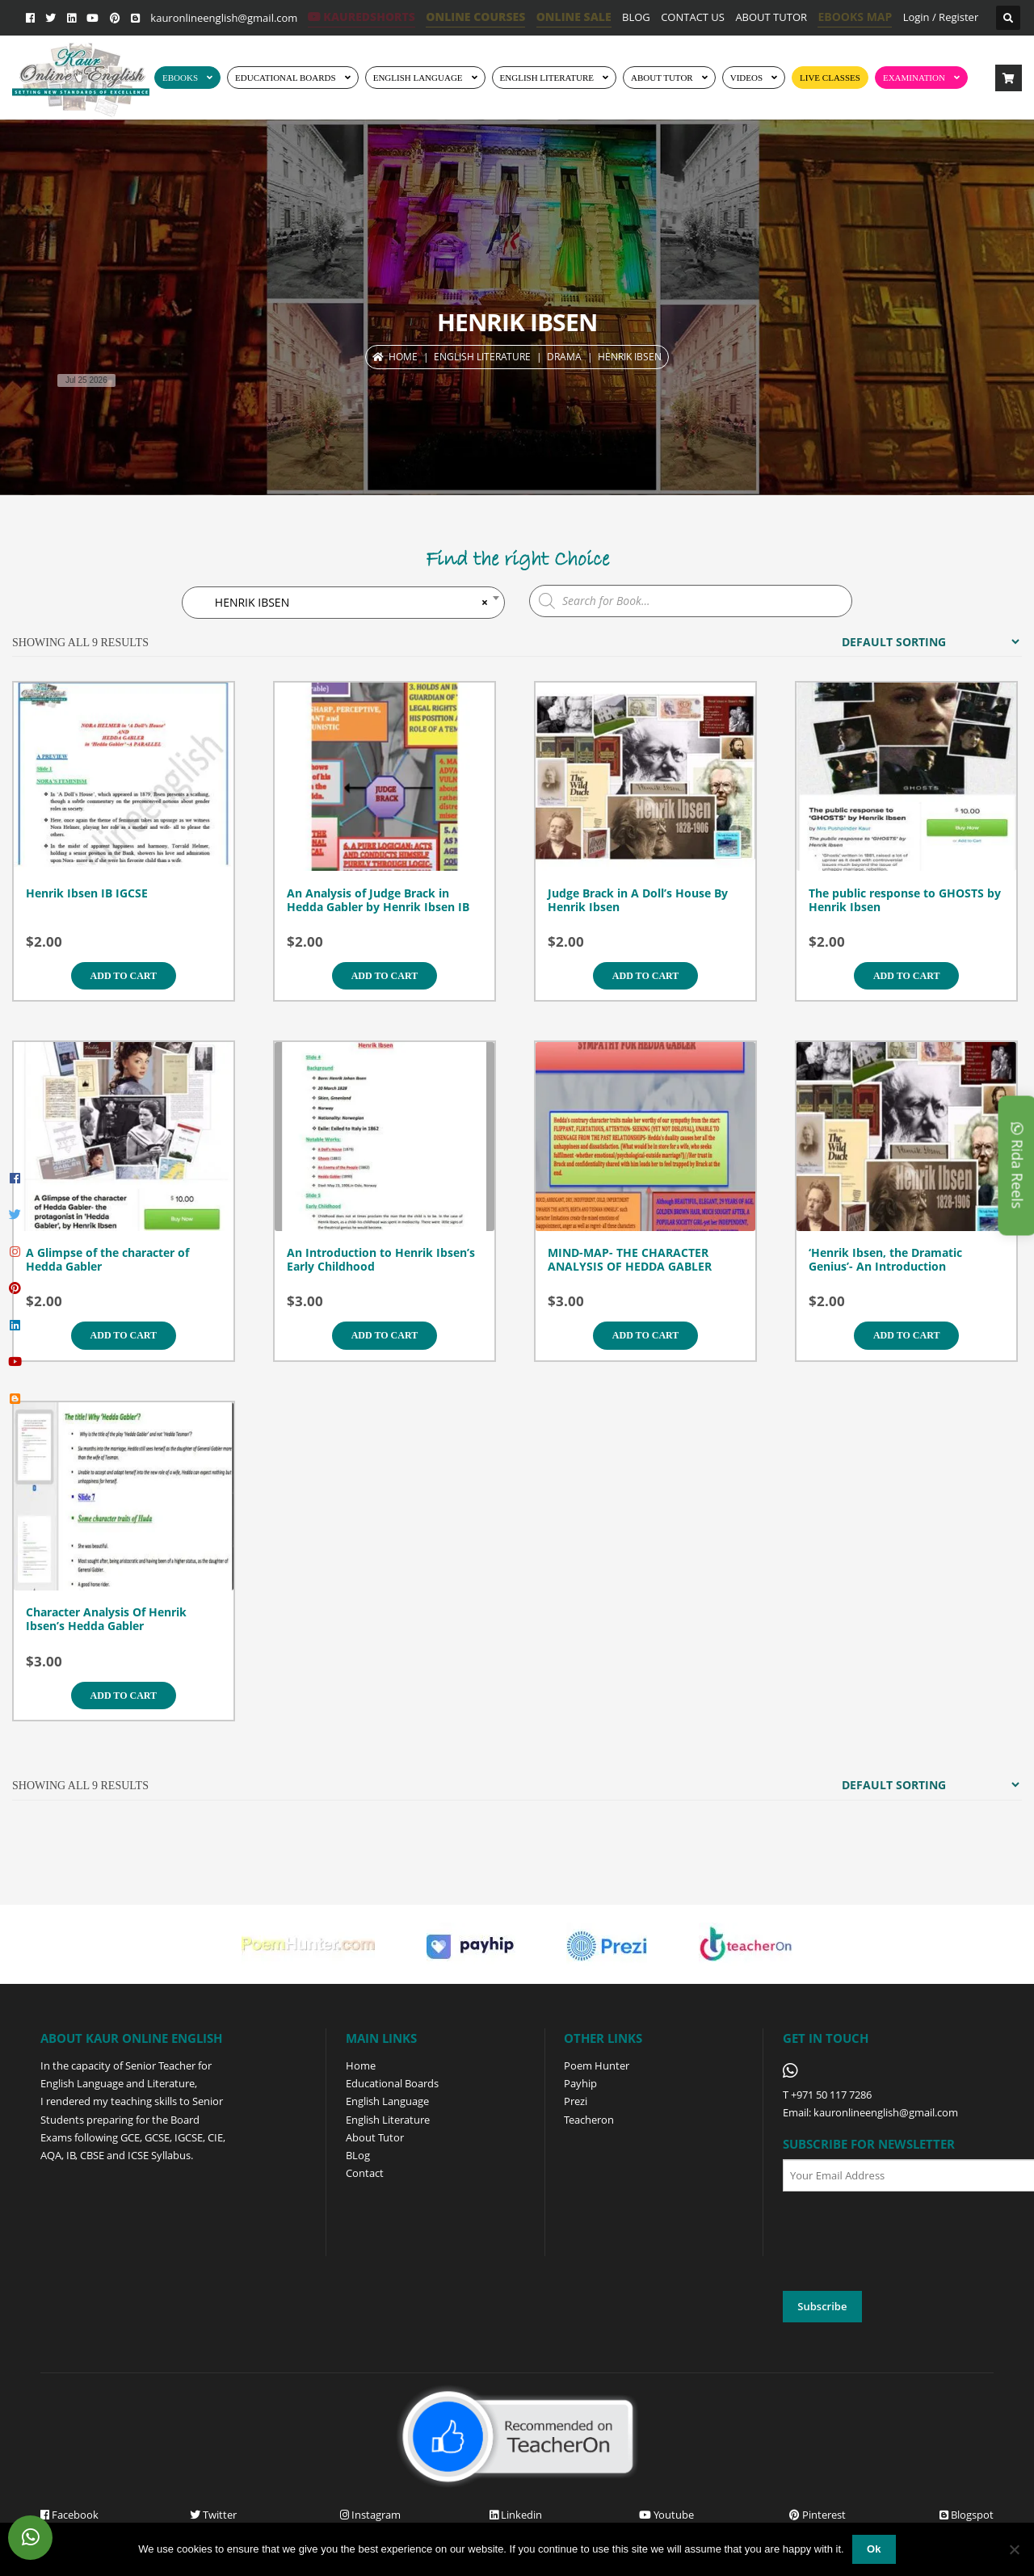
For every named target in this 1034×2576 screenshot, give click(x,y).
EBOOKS (180, 77)
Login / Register (941, 17)
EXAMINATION (914, 77)
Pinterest (817, 2514)
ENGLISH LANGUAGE (418, 77)
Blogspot (966, 2514)
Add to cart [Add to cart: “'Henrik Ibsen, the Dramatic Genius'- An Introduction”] (906, 1335)
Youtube (666, 2514)
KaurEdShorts (361, 16)
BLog (358, 2155)
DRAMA (564, 356)
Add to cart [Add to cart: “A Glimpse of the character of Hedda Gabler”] (123, 1335)
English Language (387, 2101)
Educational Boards (392, 2083)
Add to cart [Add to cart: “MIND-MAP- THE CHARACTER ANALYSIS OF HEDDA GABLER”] (645, 1335)
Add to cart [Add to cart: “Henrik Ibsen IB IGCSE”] (123, 975)
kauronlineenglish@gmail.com (223, 18)
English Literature (547, 77)
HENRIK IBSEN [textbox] (342, 602)
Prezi (575, 2101)
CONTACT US (693, 17)
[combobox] (343, 602)
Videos (746, 77)
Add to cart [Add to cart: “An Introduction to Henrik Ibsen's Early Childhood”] (384, 1335)
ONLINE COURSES (475, 16)
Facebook (69, 2514)
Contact (365, 2173)
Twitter (213, 2514)
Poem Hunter (596, 2065)
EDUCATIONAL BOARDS (285, 77)
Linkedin (516, 2514)
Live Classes (830, 77)
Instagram (370, 2514)
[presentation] (905, 2241)
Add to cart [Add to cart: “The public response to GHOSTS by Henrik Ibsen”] (906, 975)
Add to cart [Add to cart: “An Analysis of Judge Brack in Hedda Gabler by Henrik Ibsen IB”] (384, 975)
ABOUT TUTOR (771, 17)
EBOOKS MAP (855, 16)
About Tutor (375, 2137)
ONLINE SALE (574, 16)
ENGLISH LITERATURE (482, 356)
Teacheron (589, 2119)
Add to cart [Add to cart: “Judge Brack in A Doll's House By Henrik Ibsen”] (645, 975)
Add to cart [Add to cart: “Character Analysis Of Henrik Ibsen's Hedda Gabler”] (123, 1695)
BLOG (636, 17)
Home (403, 356)
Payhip (580, 2083)
